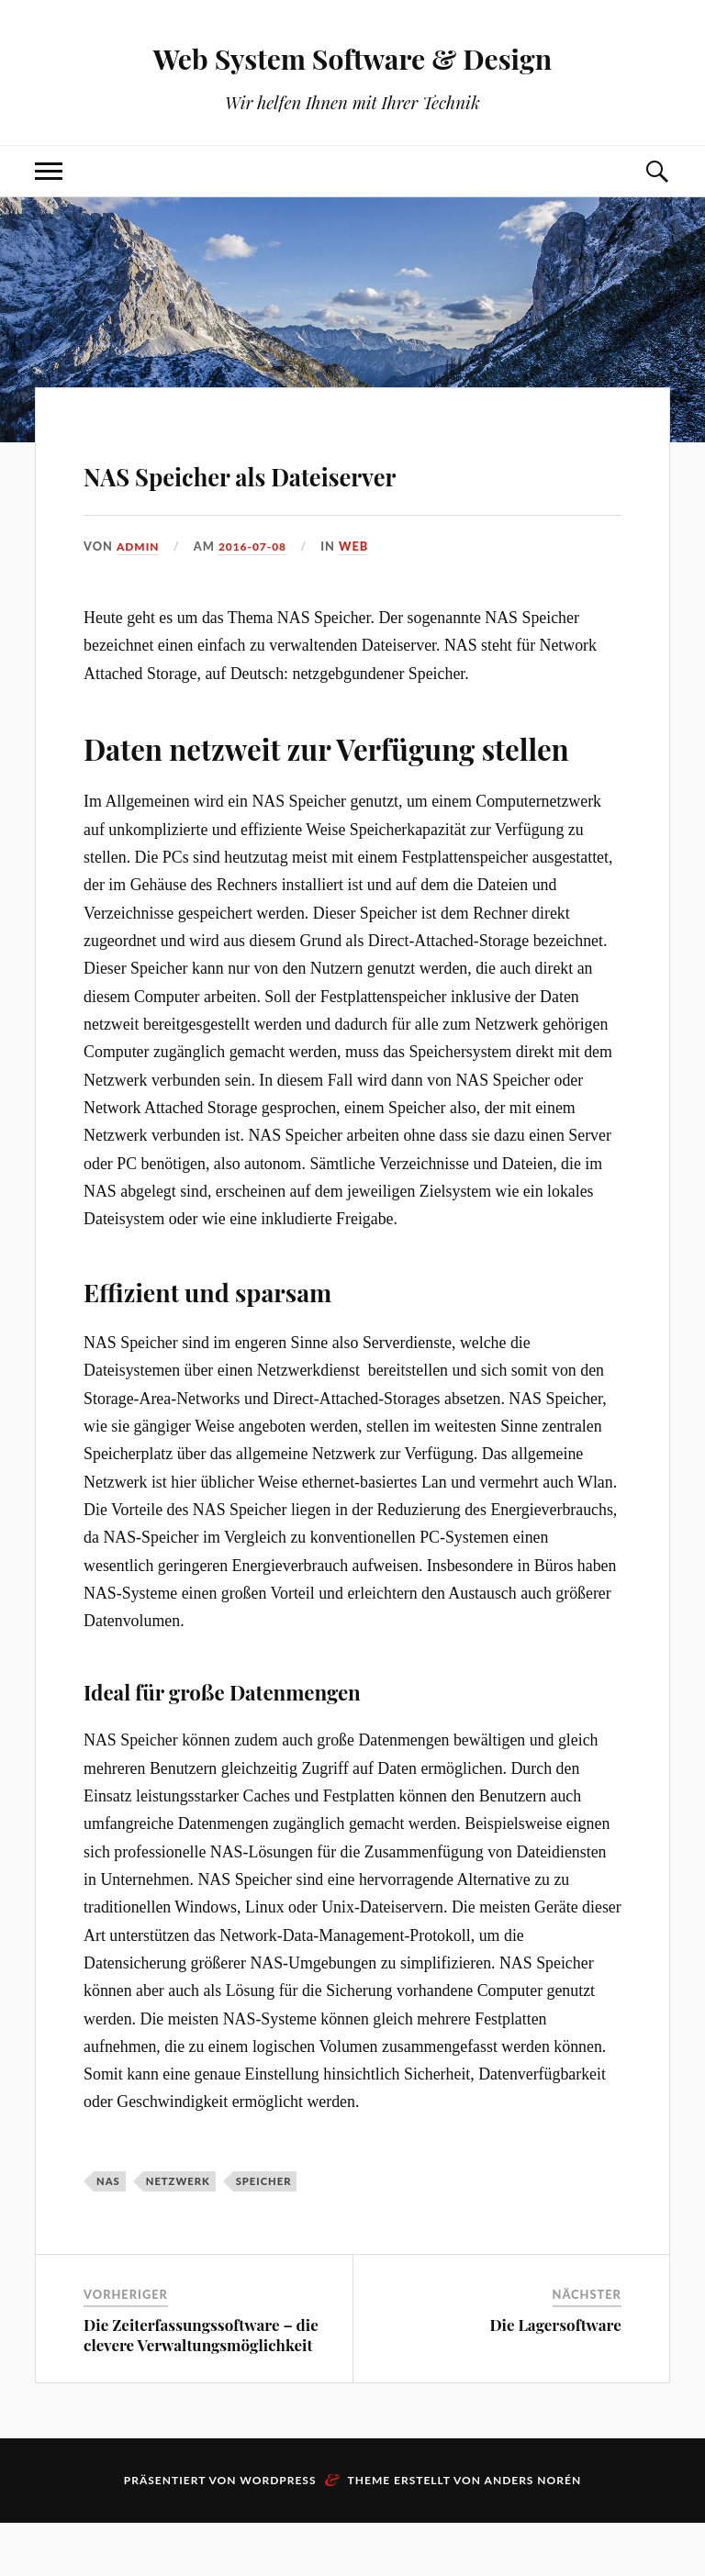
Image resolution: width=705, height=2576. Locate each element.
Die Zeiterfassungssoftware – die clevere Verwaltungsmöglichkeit (201, 2388)
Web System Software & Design (353, 55)
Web (360, 598)
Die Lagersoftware (555, 2378)
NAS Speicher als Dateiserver (241, 495)
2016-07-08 (256, 598)
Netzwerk (178, 2233)
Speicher (264, 2233)
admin (139, 598)
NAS (108, 2233)
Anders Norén (533, 2533)
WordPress (278, 2533)
